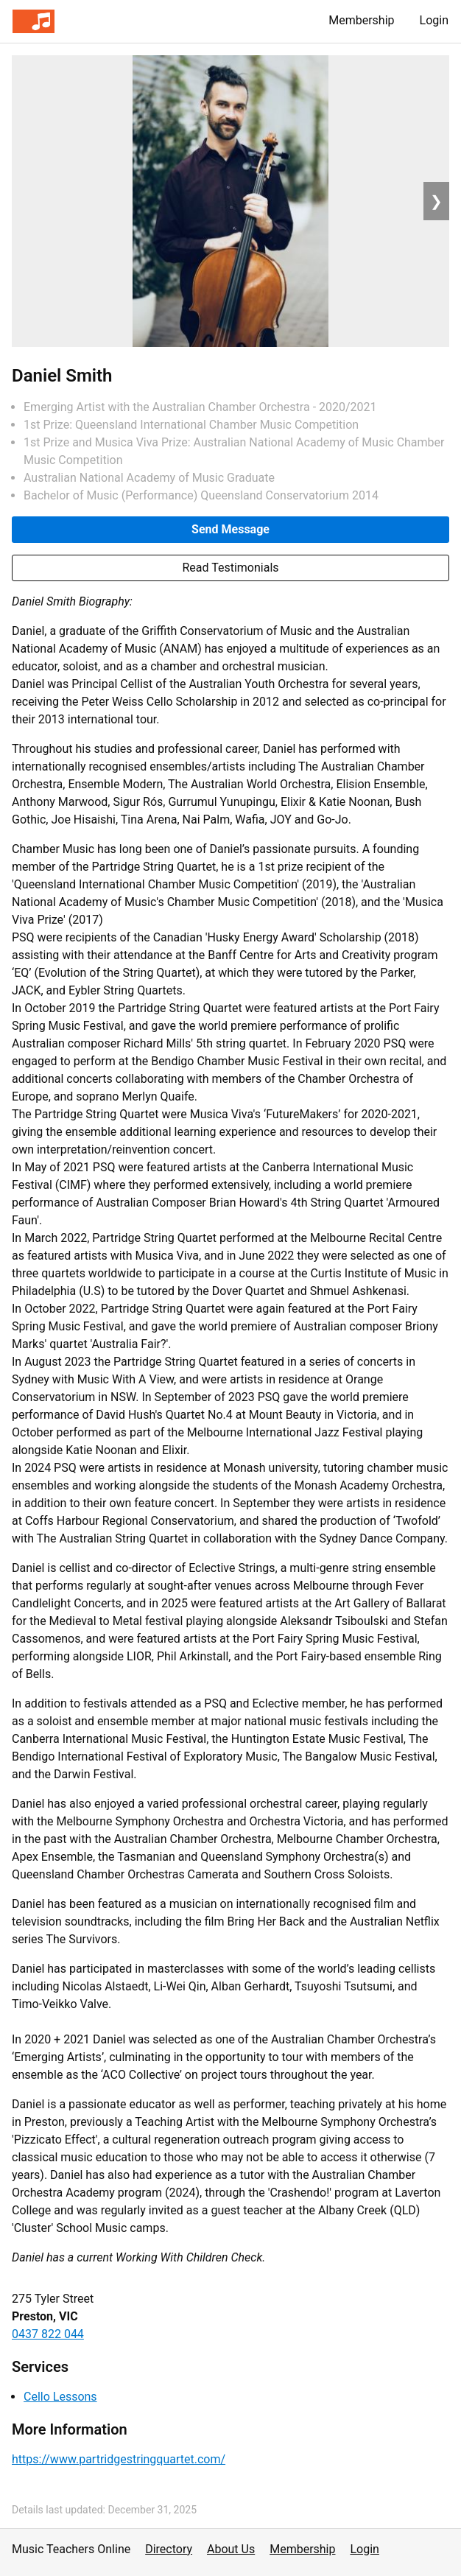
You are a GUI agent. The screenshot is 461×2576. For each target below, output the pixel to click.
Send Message (230, 529)
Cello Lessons (60, 2397)
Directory (168, 2549)
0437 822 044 (48, 2334)
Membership (361, 20)
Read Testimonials (230, 568)
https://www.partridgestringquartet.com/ (118, 2459)
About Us (231, 2549)
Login (434, 20)
